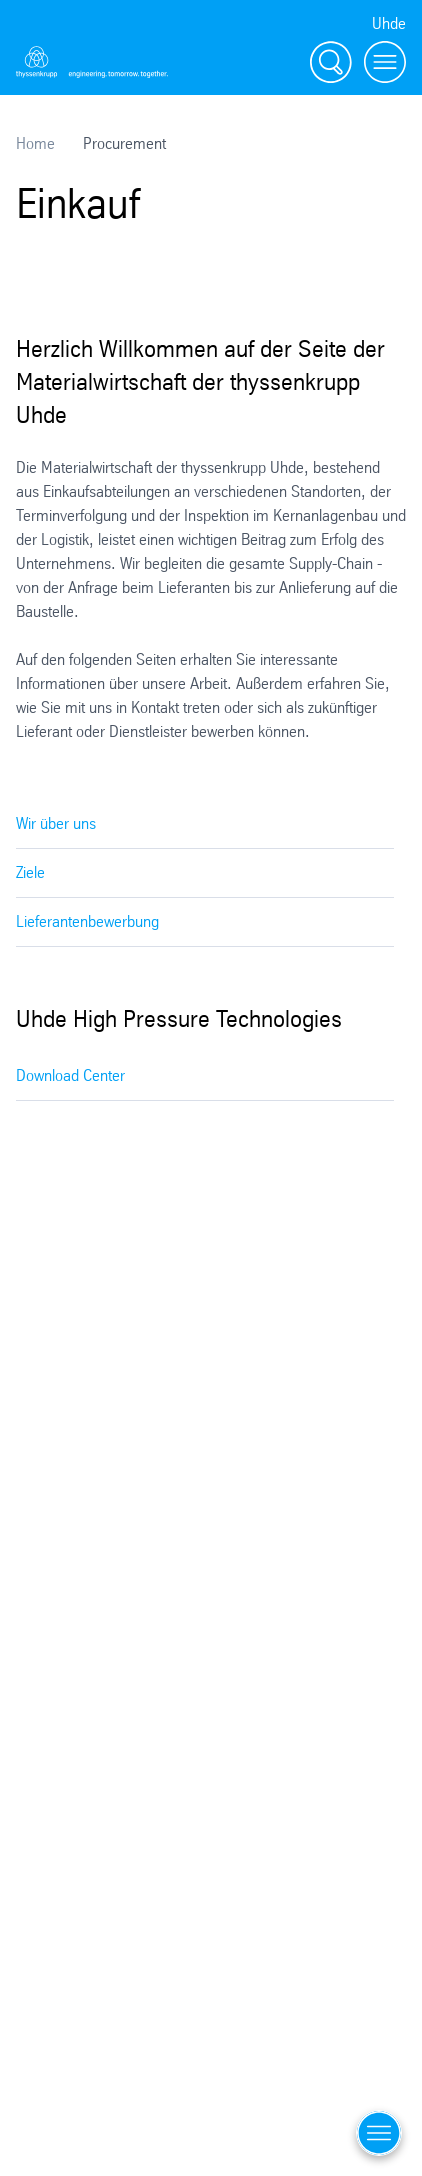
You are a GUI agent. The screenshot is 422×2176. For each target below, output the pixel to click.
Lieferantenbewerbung (87, 921)
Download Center (70, 1075)
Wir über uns (56, 823)
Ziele (30, 872)
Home (35, 143)
